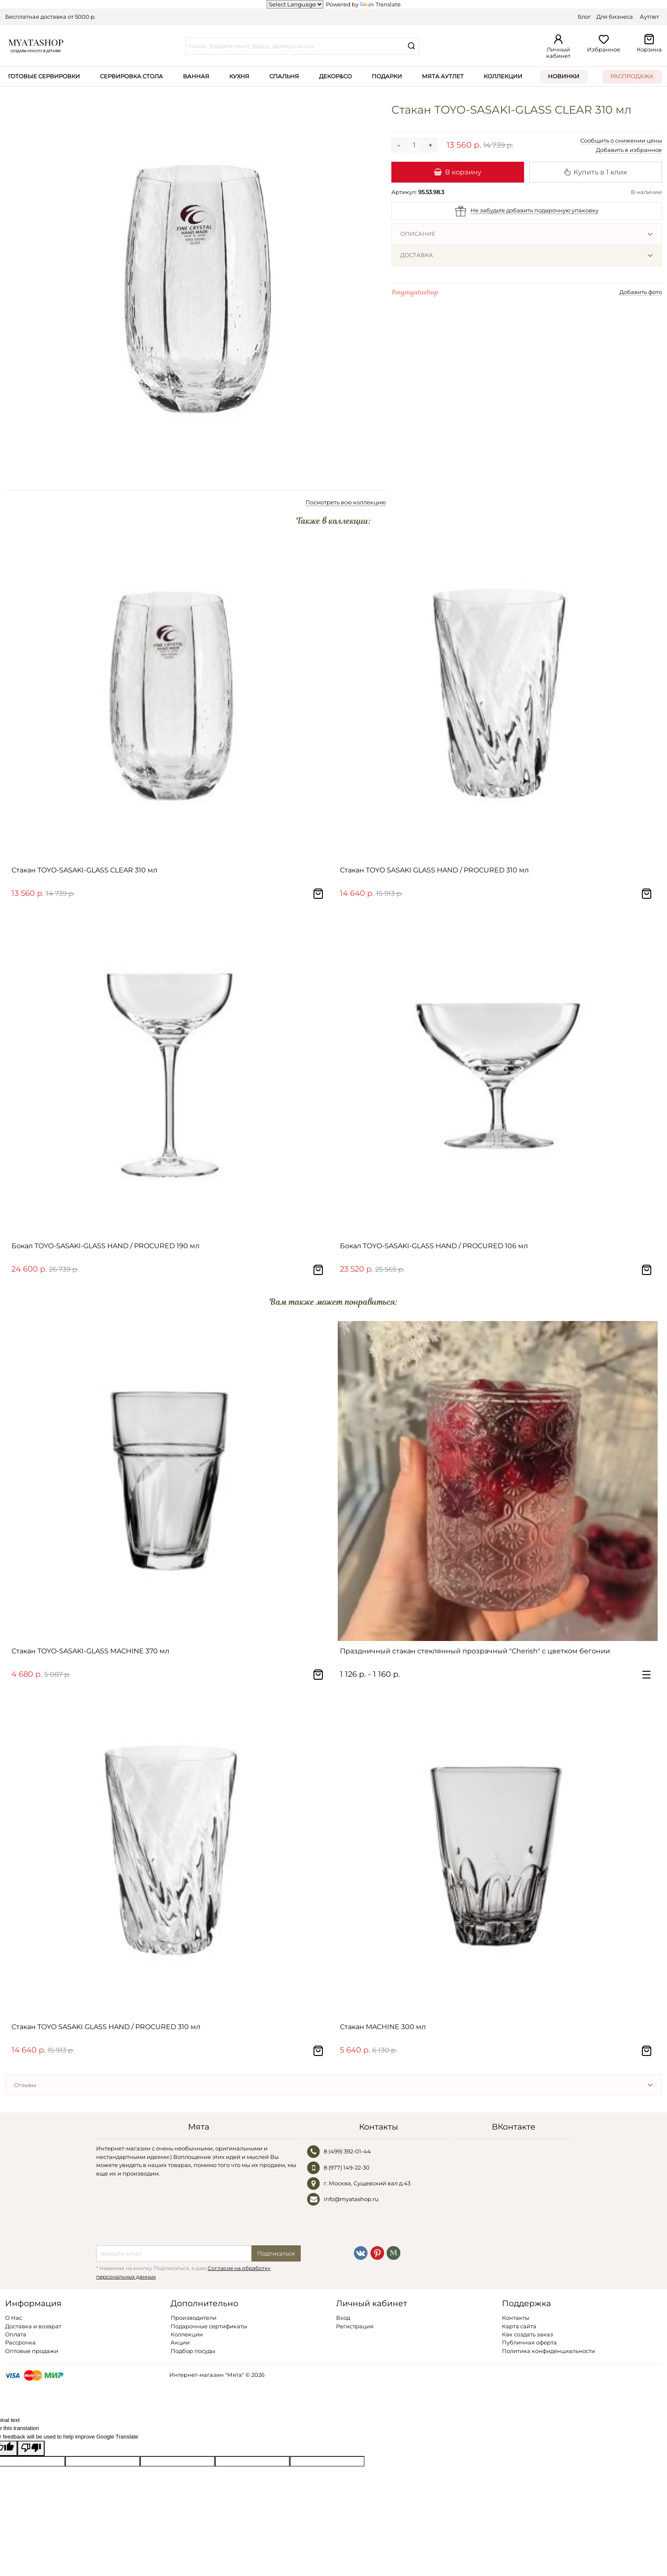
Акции (180, 2342)
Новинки (563, 76)
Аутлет (649, 16)
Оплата (15, 2334)
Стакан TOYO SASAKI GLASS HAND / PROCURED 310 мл (434, 870)
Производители (194, 2317)
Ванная (196, 76)
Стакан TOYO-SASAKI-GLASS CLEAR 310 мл (84, 870)
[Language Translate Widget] (295, 4)
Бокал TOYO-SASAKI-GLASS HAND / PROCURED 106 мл (434, 1246)
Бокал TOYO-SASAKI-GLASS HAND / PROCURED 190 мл (105, 1246)
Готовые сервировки (44, 76)
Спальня (284, 76)
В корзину (457, 172)
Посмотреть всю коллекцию (345, 502)
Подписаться (276, 2253)
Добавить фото (640, 292)
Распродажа (631, 76)
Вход (343, 2317)
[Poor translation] (31, 2448)
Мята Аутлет (443, 76)
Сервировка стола (131, 76)
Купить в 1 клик (595, 172)
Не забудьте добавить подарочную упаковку (534, 210)
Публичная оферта (529, 2342)
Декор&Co (335, 76)
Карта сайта (519, 2326)
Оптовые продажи (31, 2350)
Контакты (515, 2317)
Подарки (387, 76)
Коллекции (503, 76)
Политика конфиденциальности (548, 2350)
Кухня (239, 76)
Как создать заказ (527, 2334)
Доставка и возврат (33, 2326)
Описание (418, 233)
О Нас (13, 2317)
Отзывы (25, 2084)
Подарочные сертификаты (209, 2326)
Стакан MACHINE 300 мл (383, 2027)
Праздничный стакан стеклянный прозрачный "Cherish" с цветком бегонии (475, 1651)
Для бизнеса (614, 16)
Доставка (416, 255)
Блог (584, 16)
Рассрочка (20, 2342)
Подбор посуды (193, 2350)
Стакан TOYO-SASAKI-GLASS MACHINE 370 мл (90, 1651)
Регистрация (354, 2326)
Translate (380, 4)
